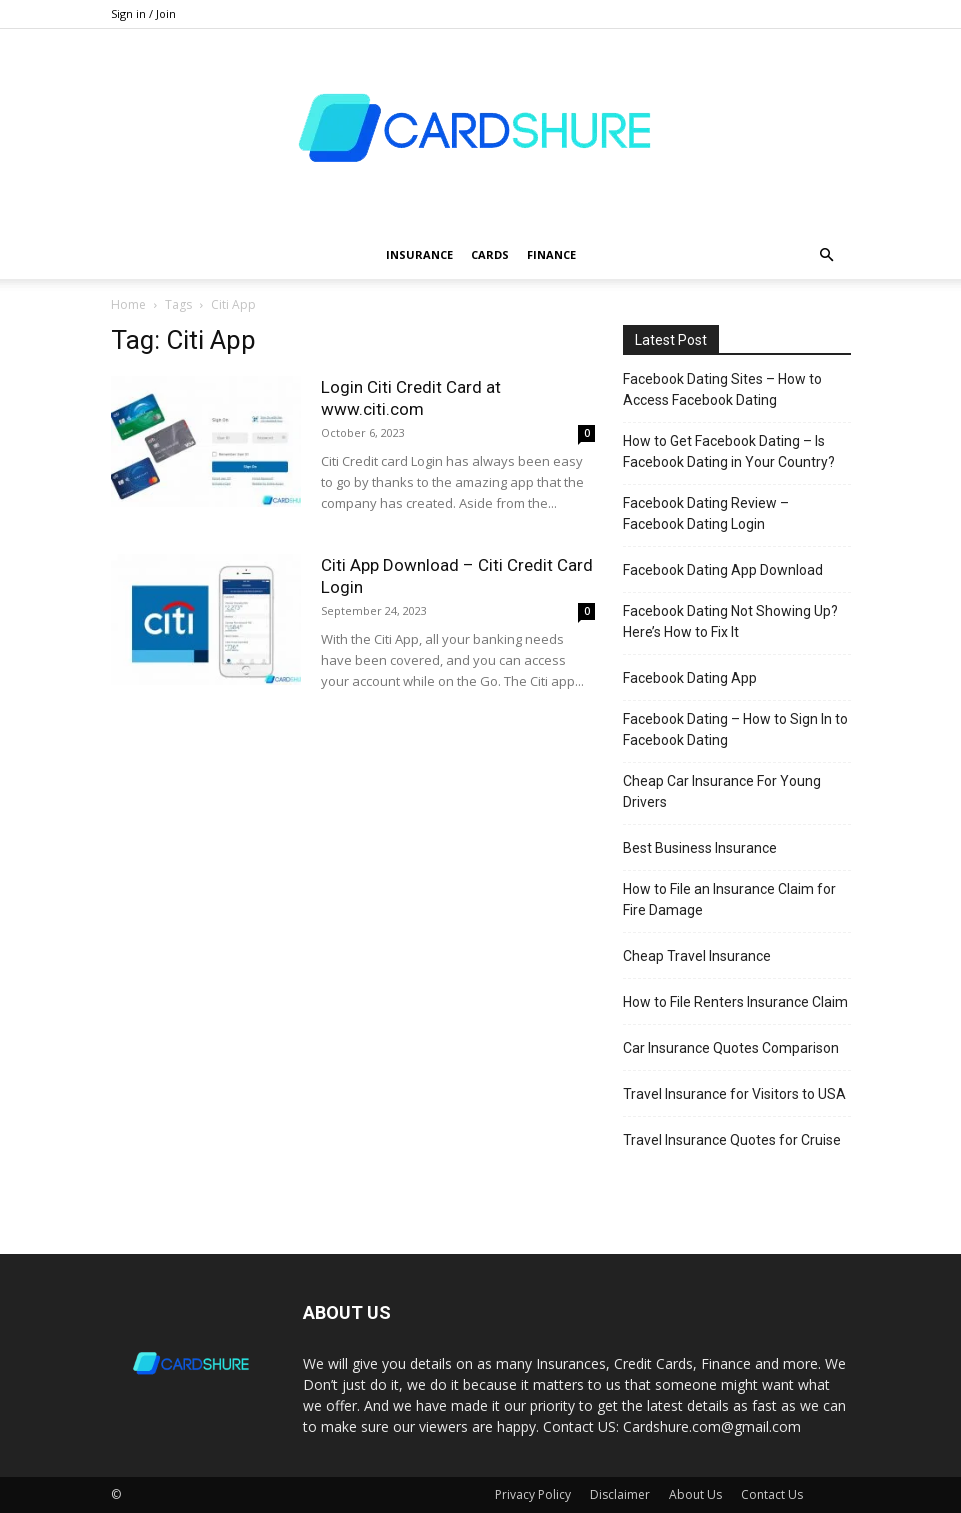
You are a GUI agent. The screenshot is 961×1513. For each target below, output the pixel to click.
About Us (695, 1494)
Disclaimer (620, 1494)
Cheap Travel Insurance (697, 956)
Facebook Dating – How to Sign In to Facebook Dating (735, 729)
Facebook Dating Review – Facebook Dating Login (706, 513)
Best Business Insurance (700, 848)
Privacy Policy (533, 1494)
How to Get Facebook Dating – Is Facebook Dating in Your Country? (729, 451)
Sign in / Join (143, 13)
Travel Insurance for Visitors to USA (734, 1094)
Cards (490, 254)
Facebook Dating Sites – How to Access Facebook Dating (722, 389)
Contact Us (772, 1494)
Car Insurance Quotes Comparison (731, 1048)
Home (128, 304)
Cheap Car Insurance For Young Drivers (722, 791)
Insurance (419, 254)
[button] (827, 255)
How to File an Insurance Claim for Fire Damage (729, 899)
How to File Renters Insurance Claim (735, 1002)
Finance (551, 254)
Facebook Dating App (690, 678)
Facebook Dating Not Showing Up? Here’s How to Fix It (730, 621)
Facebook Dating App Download (723, 570)
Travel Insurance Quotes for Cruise (732, 1140)
